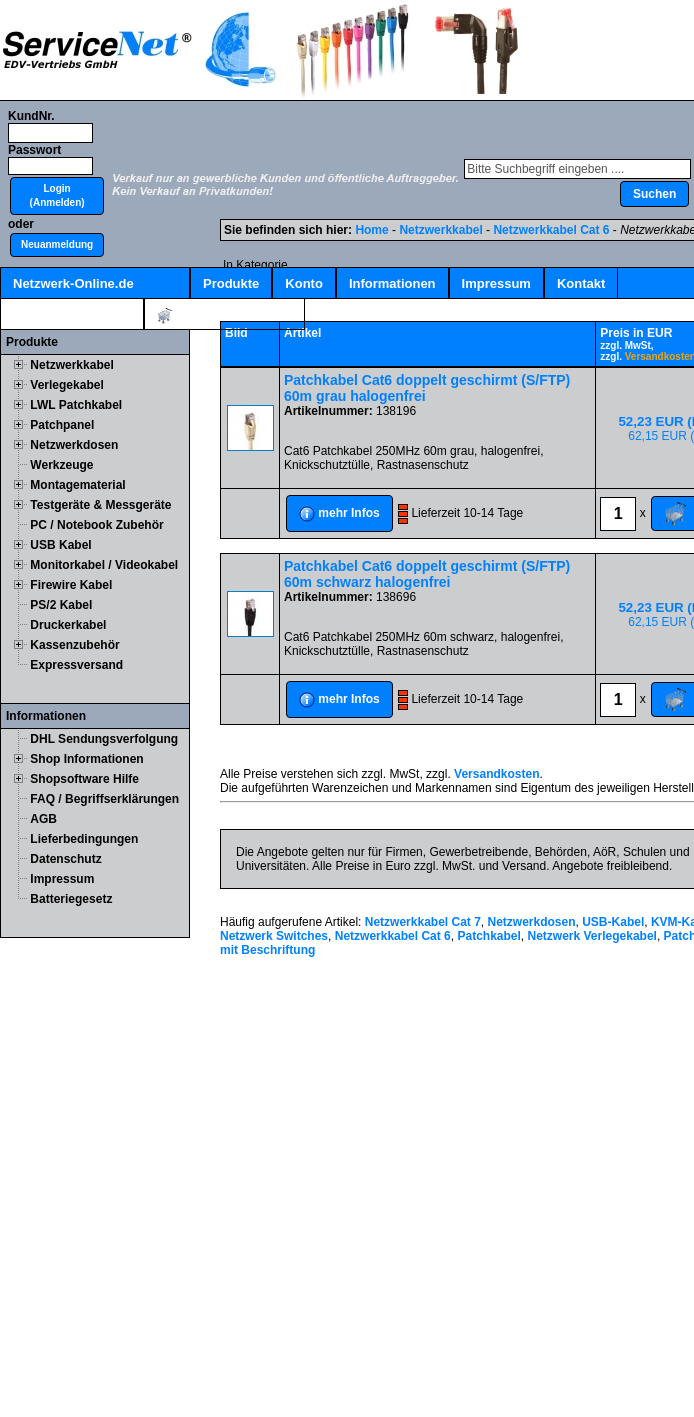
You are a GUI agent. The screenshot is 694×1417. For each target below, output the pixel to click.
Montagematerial (77, 485)
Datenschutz (65, 859)
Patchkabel (488, 936)
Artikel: (224, 315)
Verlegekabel (66, 385)
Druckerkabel (68, 625)
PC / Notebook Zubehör (96, 525)
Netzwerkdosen (74, 445)
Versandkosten (496, 774)
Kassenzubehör (74, 645)
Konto (304, 283)
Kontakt (581, 283)
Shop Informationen (86, 759)
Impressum (496, 283)
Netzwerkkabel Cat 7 (423, 922)
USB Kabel (60, 545)
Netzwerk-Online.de (73, 283)
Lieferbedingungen (84, 839)
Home (371, 230)
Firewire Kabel (71, 585)
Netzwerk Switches (274, 936)
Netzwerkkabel (71, 365)
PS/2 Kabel (61, 605)
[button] (57, 196)
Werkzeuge (61, 465)
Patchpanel (62, 425)
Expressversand (76, 665)
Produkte (231, 283)
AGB (43, 819)
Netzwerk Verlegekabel (592, 936)
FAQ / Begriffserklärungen (104, 799)
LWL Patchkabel (76, 405)
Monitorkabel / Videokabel (104, 565)
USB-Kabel (613, 922)
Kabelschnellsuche (72, 314)
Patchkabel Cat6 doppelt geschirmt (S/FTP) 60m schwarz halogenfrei (427, 574)
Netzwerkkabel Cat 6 (551, 230)
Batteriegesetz (71, 899)
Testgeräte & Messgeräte (100, 505)
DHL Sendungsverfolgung (104, 739)
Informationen (392, 283)
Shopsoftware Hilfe (84, 779)
